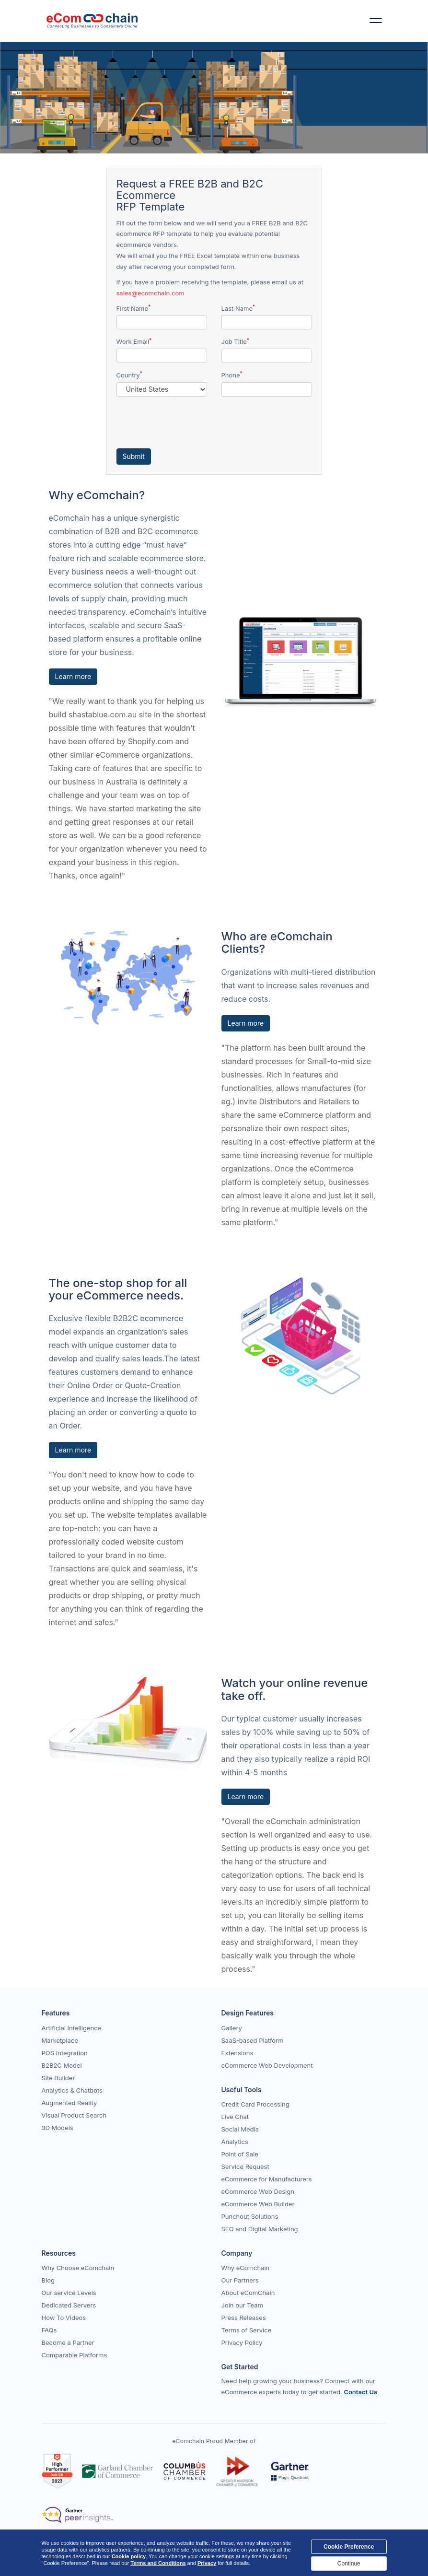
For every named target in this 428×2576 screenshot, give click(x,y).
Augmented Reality (69, 2103)
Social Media (240, 2129)
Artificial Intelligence (72, 2028)
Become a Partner (68, 2342)
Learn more (73, 676)
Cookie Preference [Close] (349, 2546)
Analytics (234, 2141)
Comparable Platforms (74, 2355)
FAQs (49, 2330)
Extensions (237, 2053)
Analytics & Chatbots (72, 2090)
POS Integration (65, 2053)
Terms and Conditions (157, 2563)
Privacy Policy (242, 2342)
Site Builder (58, 2078)
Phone (232, 375)
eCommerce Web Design (258, 2191)
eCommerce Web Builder (258, 2204)
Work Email (134, 342)
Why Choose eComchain (78, 2268)
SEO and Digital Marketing (259, 2229)
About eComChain (248, 2292)
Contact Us (360, 2392)
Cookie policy (129, 2556)
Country (129, 375)
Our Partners (240, 2280)
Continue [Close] (348, 2563)
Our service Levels (69, 2292)
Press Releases (243, 2317)
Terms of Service (246, 2330)
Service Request (245, 2166)
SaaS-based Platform (252, 2040)
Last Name (238, 308)
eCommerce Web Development (267, 2065)
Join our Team (242, 2305)
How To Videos (64, 2317)
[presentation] (189, 422)
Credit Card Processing (255, 2104)
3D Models (57, 2127)
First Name (133, 308)
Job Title (235, 342)
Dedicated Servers (69, 2305)
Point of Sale (239, 2154)
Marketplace (60, 2040)
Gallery (231, 2028)
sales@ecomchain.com (150, 293)
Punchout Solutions (249, 2216)
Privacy (206, 2563)
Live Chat (235, 2116)
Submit (134, 456)
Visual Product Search (74, 2115)
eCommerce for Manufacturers (266, 2179)
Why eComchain (245, 2268)
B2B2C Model (62, 2065)
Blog (48, 2280)
